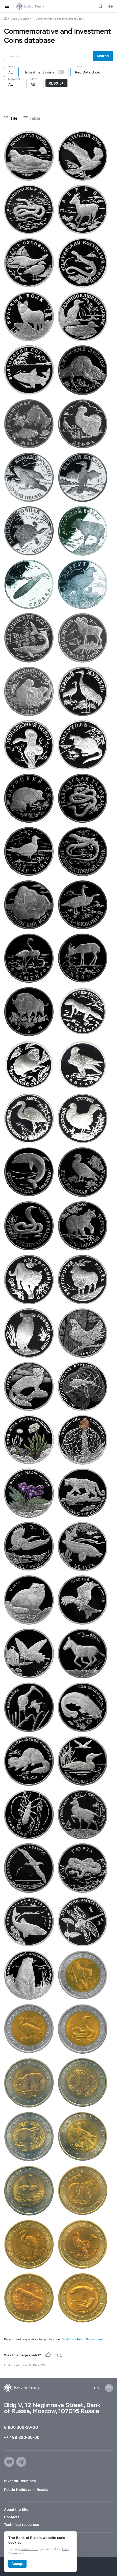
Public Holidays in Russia (26, 2489)
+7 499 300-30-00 (21, 2437)
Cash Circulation (21, 18)
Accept (17, 2563)
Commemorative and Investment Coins (60, 18)
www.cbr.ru (29, 2549)
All (10, 72)
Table (35, 118)
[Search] (103, 6)
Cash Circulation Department (82, 2339)
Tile (13, 118)
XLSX (53, 83)
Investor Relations (20, 2481)
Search (103, 56)
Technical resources (21, 2524)
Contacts (11, 2517)
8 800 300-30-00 (21, 2427)
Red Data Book (87, 72)
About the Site (16, 2509)
